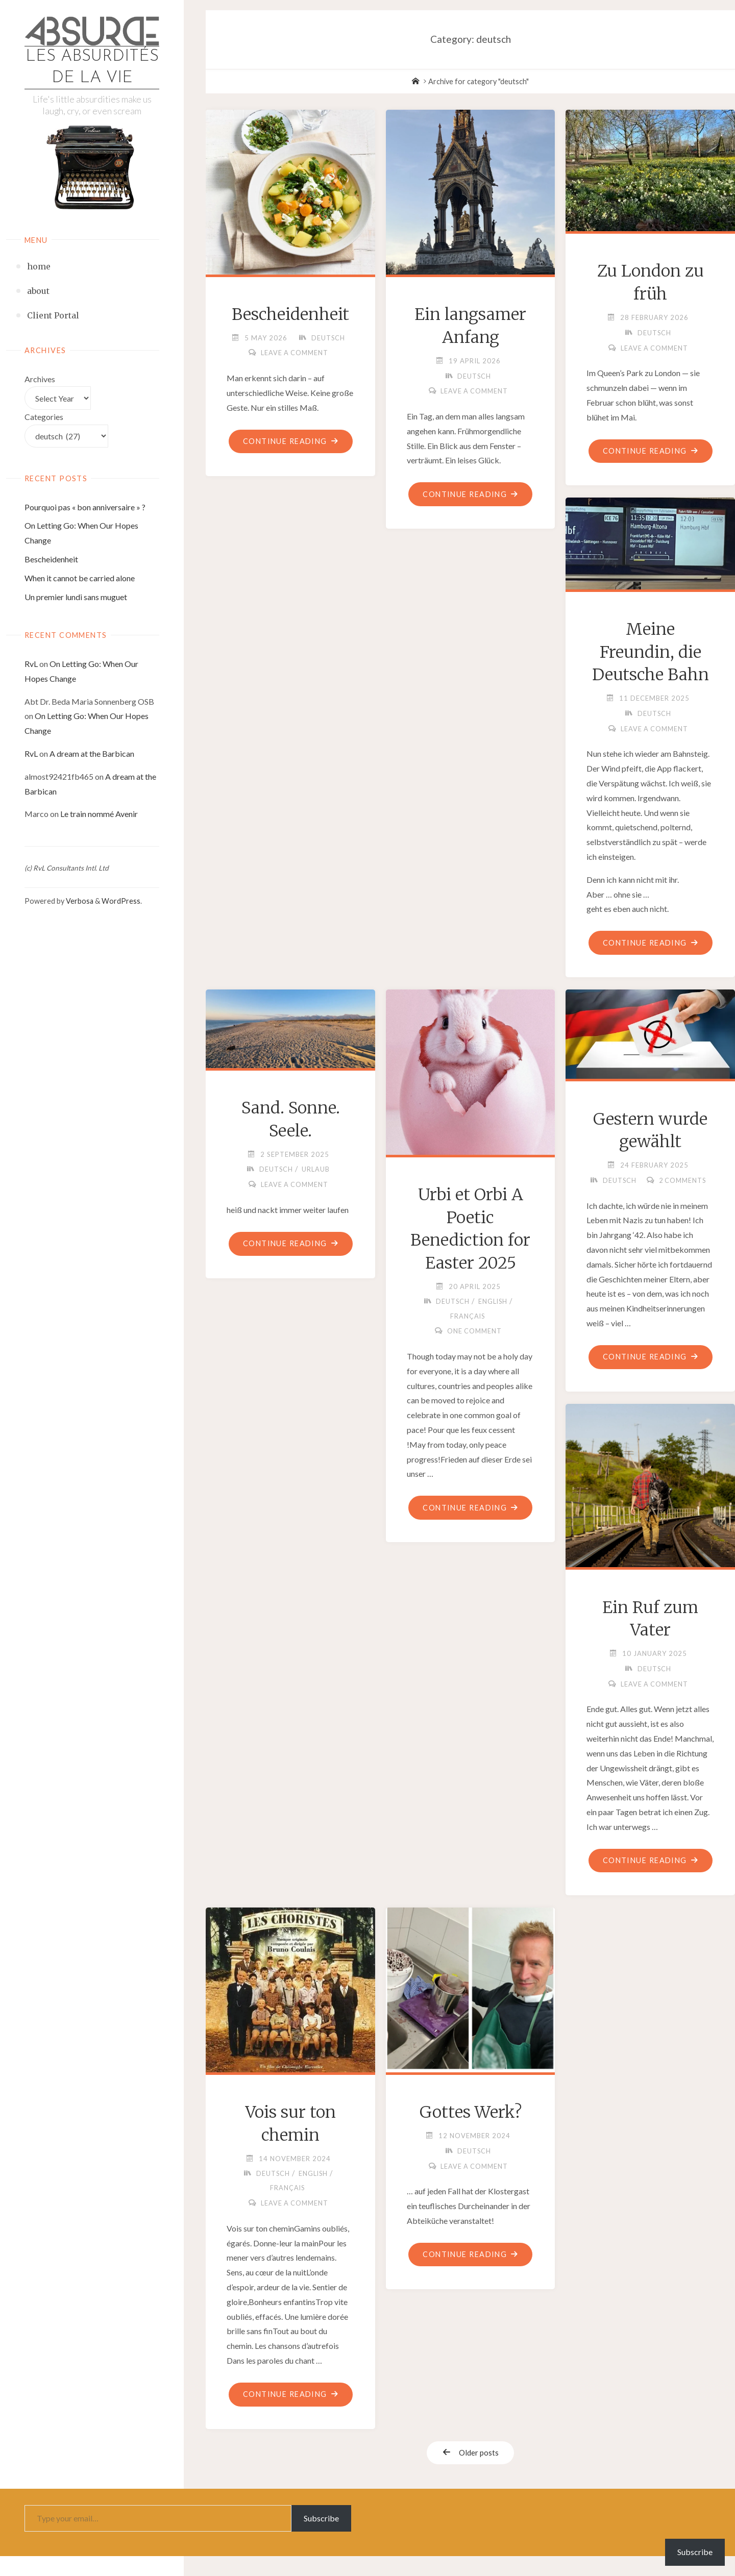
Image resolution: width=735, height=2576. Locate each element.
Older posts (466, 2471)
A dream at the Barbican (92, 754)
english (493, 1303)
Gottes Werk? (471, 2130)
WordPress (121, 901)
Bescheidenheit (51, 559)
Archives (39, 379)
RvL (31, 664)
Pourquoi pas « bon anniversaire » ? (84, 507)
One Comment (474, 1332)
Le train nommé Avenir (99, 814)
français (467, 1318)
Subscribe (321, 2537)
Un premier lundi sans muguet (75, 597)
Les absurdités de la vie (92, 67)
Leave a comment (294, 353)
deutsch (328, 338)
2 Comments (654, 1197)
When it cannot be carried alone (79, 578)
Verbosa (78, 901)
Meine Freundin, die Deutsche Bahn (650, 653)
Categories (43, 417)
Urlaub (316, 1171)
